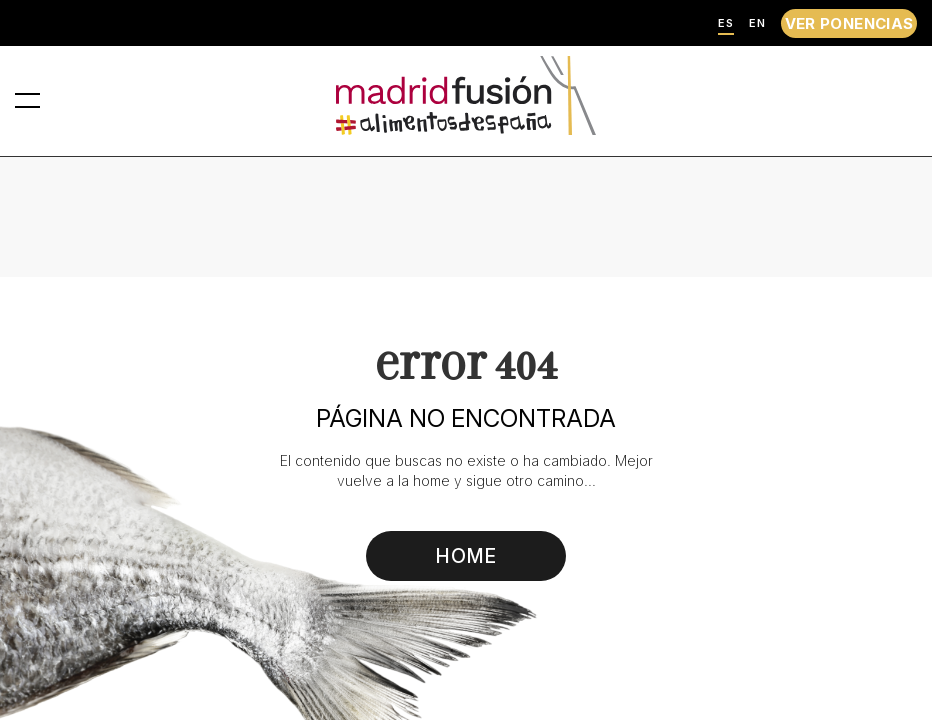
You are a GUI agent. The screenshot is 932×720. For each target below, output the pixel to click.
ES (726, 23)
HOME (466, 556)
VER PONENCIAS (849, 23)
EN (757, 23)
